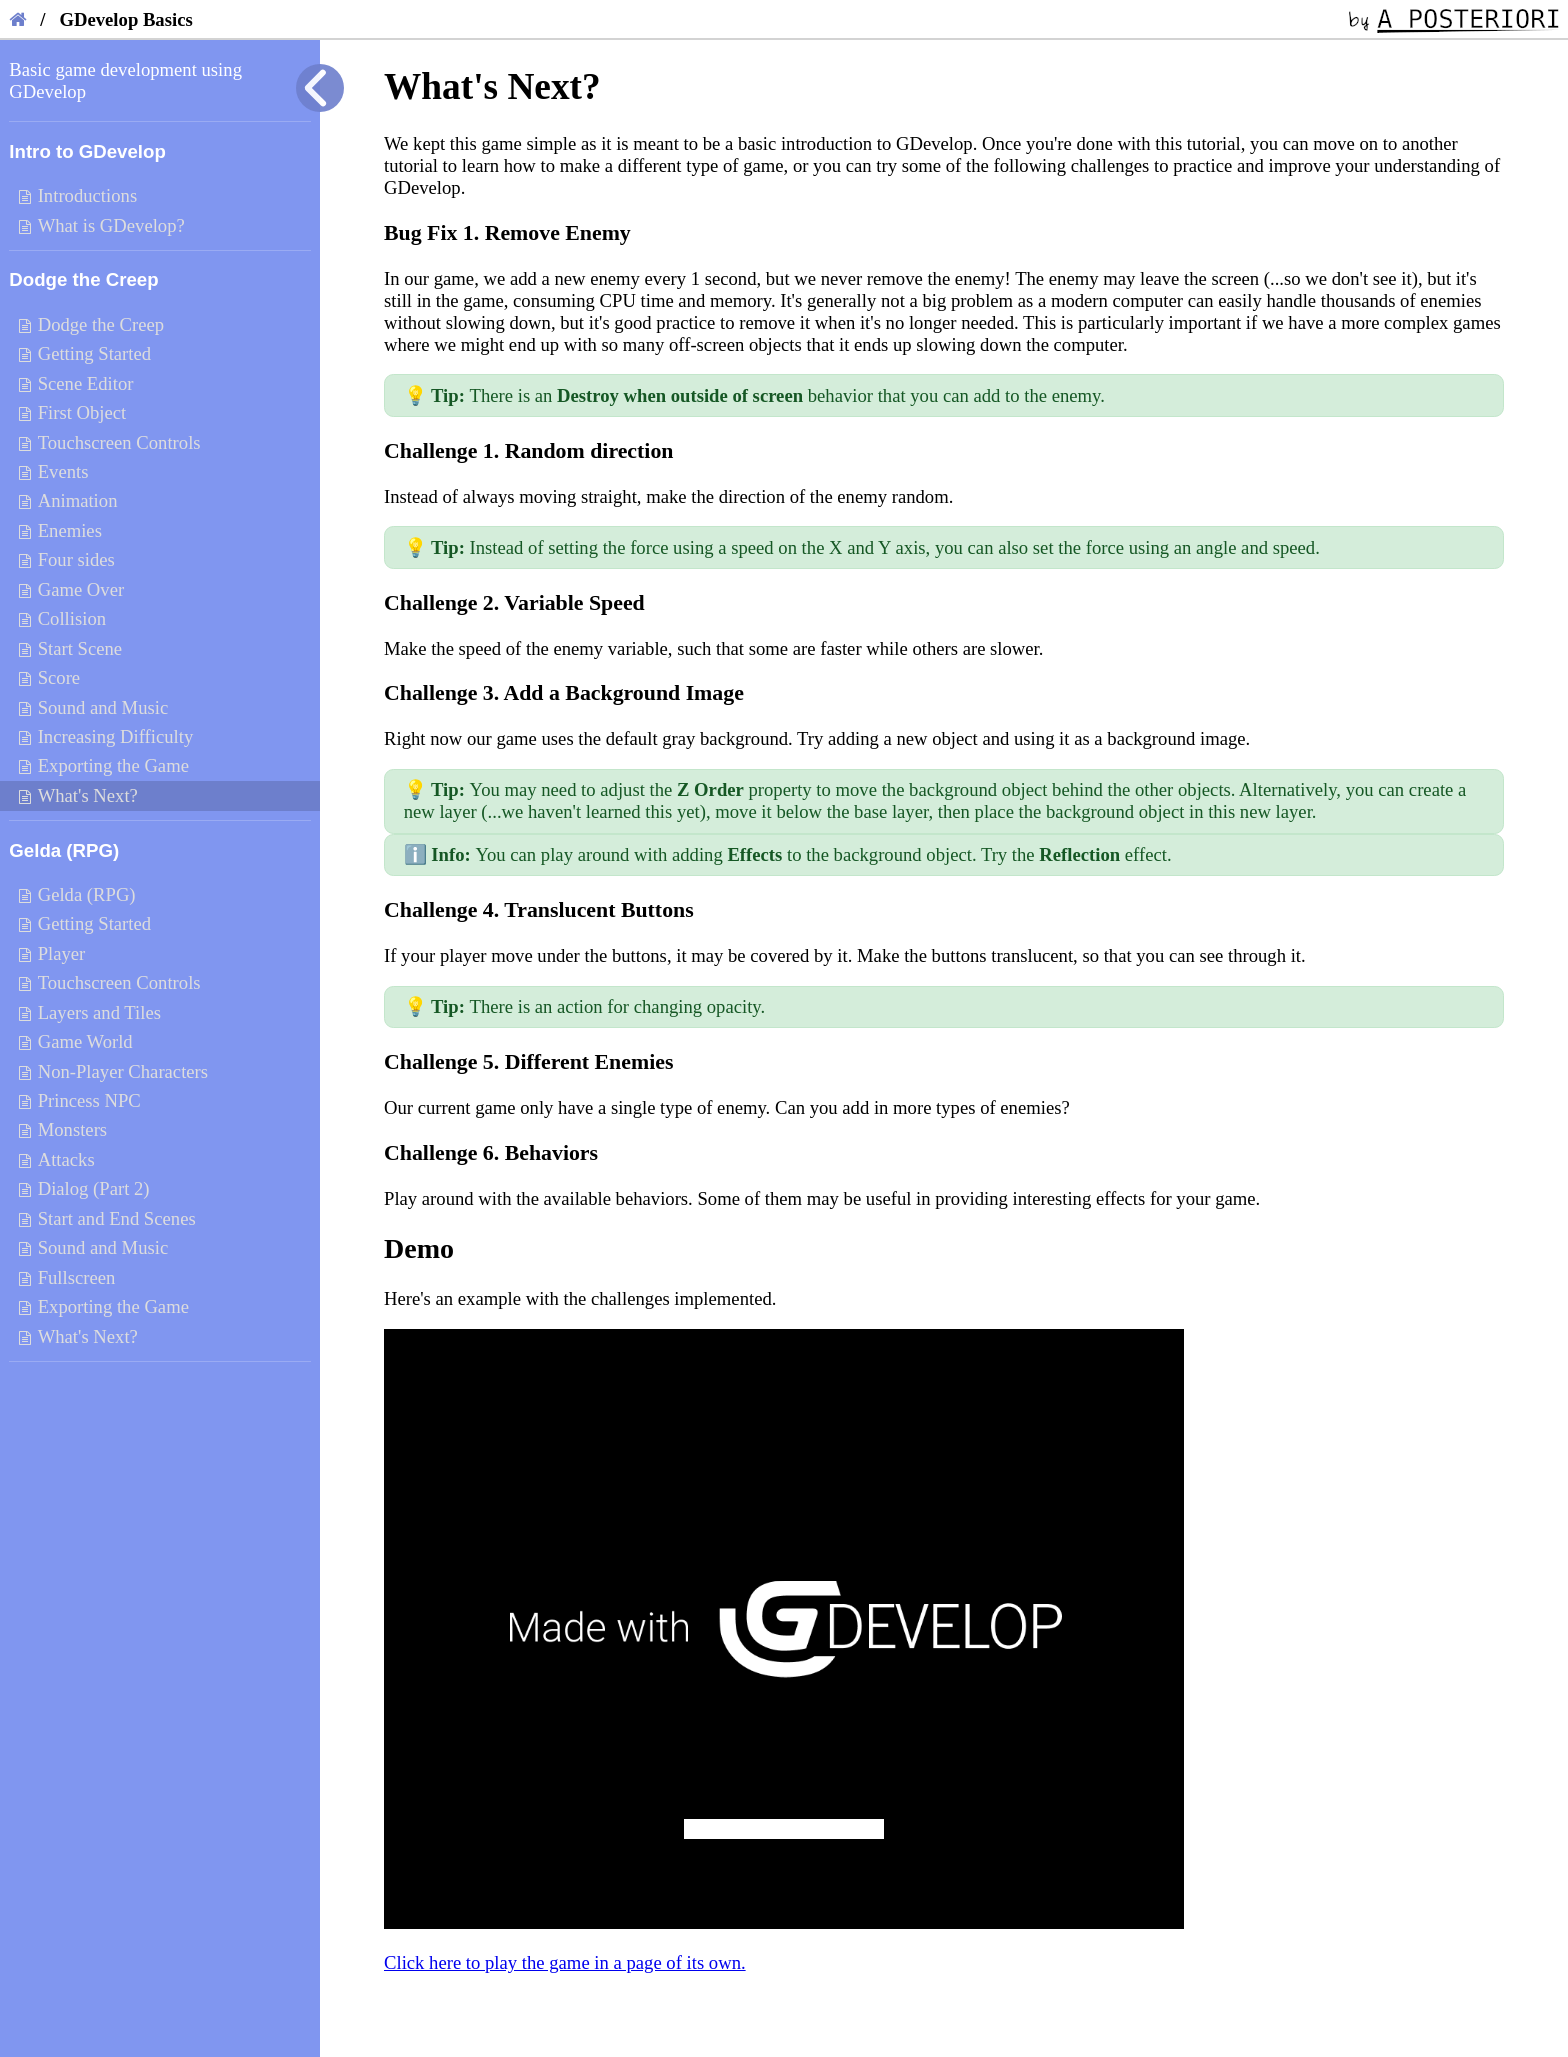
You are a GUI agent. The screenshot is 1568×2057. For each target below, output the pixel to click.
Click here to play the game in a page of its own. (565, 1962)
